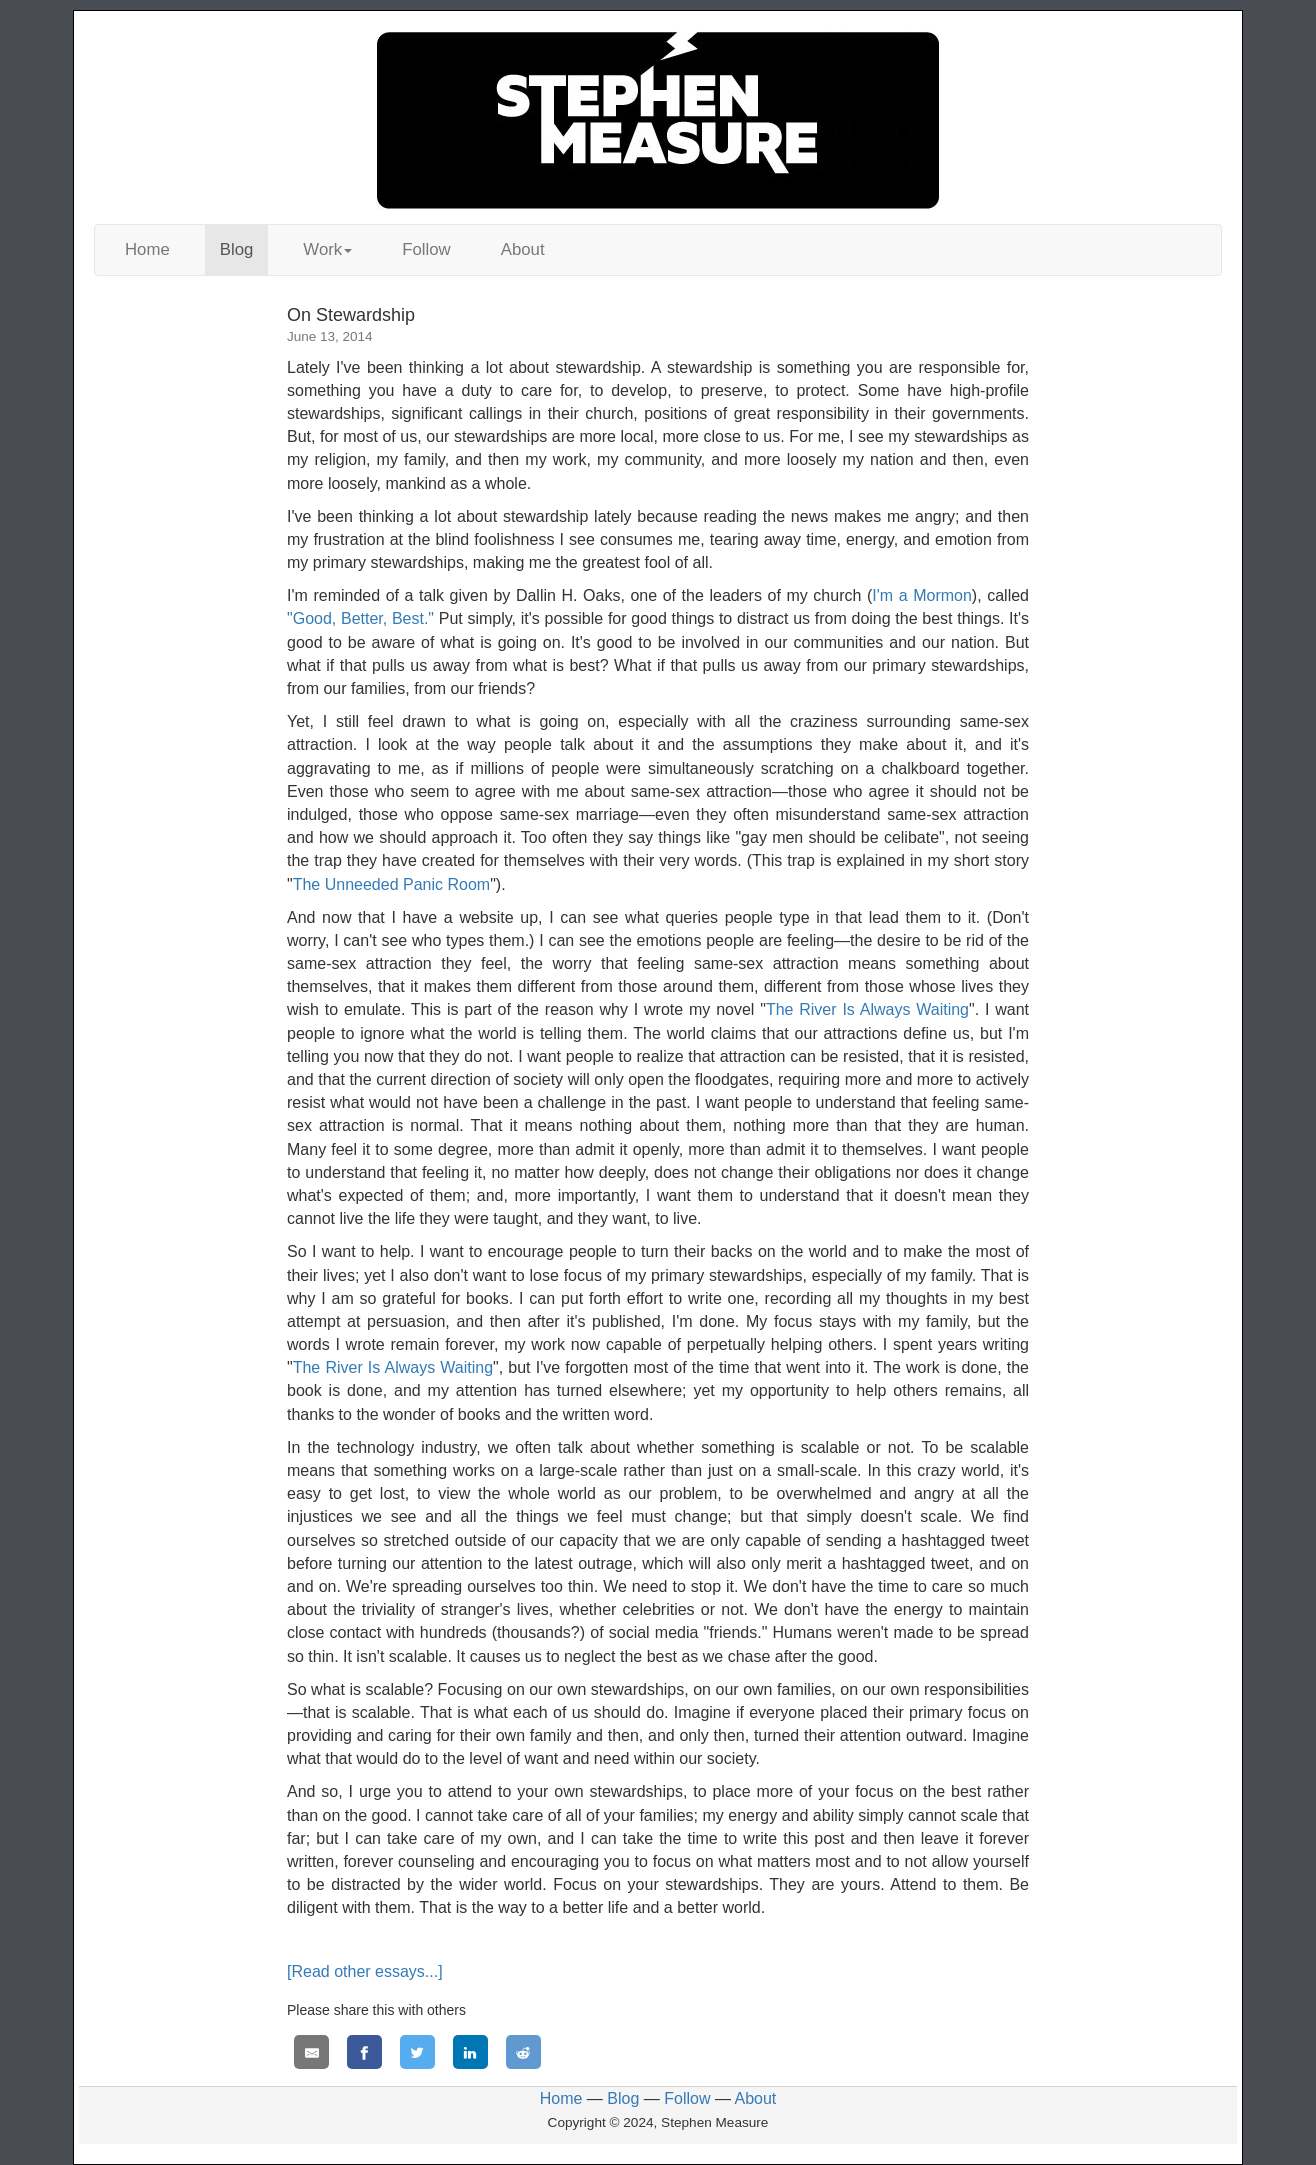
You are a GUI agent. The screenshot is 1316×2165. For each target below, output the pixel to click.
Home (147, 249)
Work (327, 249)
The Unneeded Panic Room (391, 884)
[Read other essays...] (365, 1971)
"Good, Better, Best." (360, 618)
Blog (237, 249)
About (523, 249)
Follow (426, 249)
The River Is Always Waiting (867, 1009)
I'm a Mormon (922, 595)
